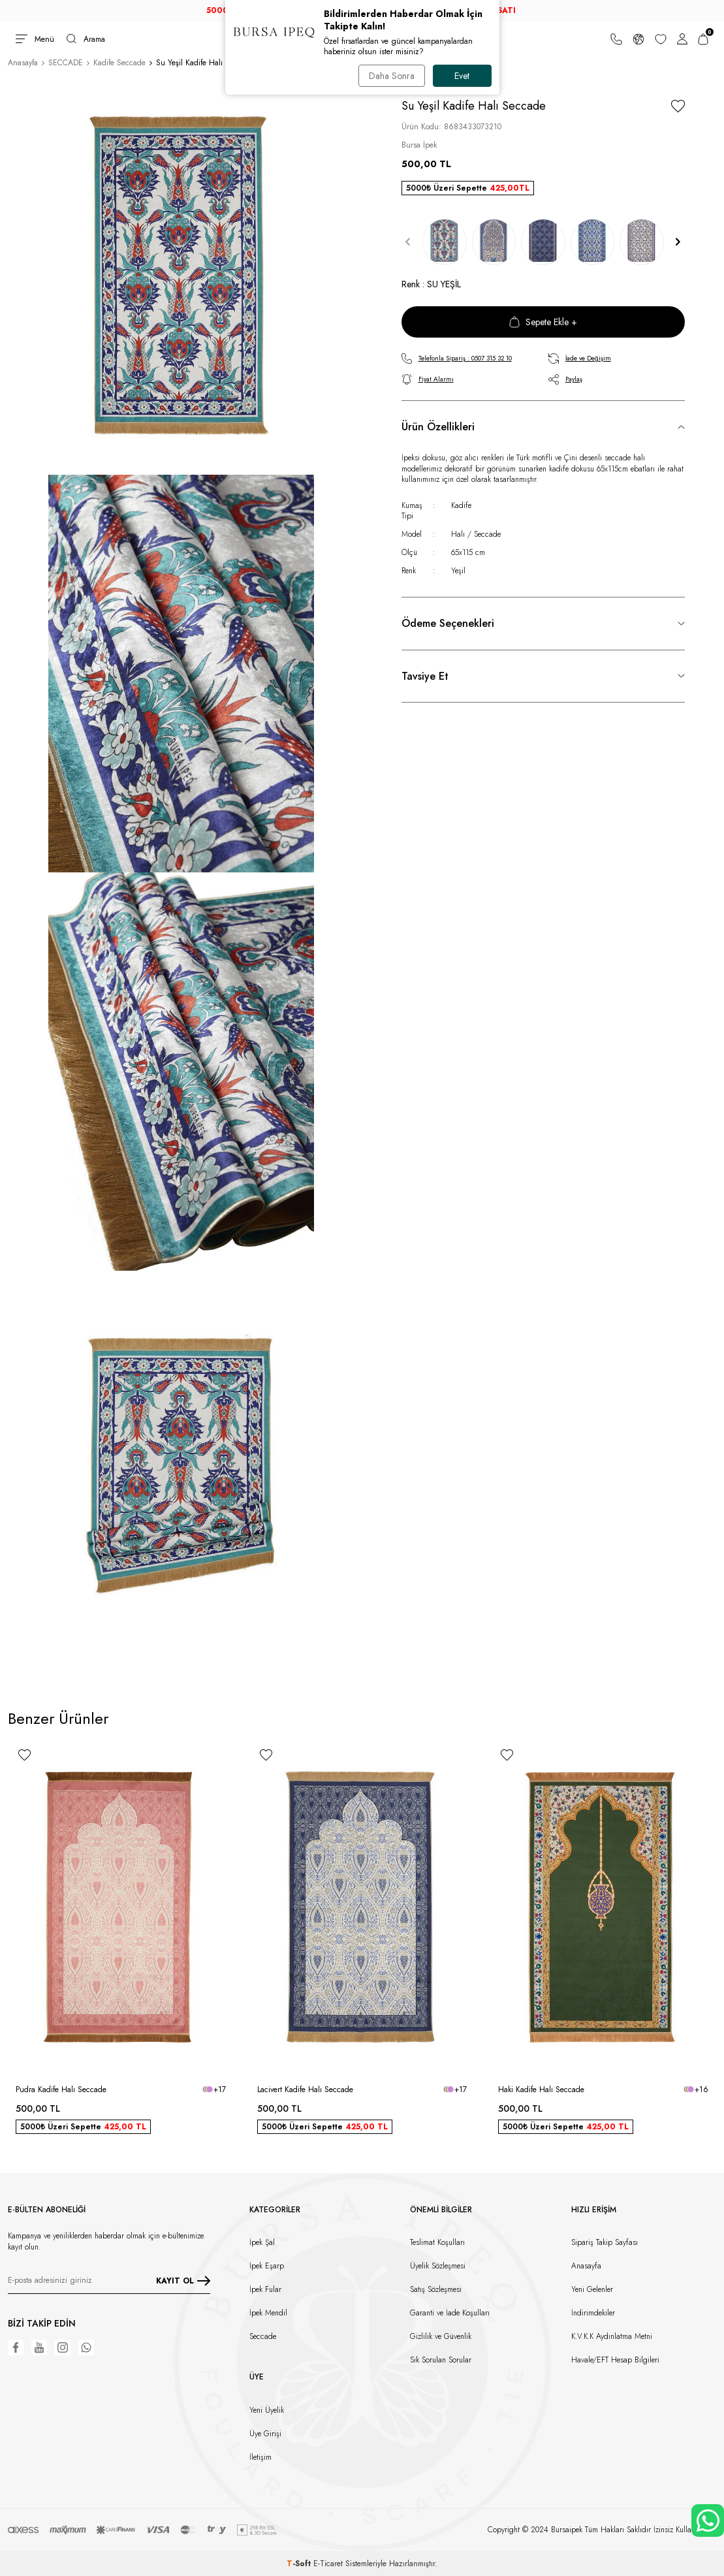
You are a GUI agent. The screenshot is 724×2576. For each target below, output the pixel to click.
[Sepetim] (703, 39)
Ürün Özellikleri (438, 426)
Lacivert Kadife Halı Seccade (305, 2089)
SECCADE (65, 62)
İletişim (260, 2457)
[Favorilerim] (661, 39)
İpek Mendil (268, 2313)
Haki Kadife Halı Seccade (541, 2089)
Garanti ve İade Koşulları (450, 2313)
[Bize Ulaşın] (616, 39)
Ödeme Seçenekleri (447, 623)
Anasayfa (23, 62)
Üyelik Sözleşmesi (437, 2266)
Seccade (262, 2336)
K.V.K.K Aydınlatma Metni (611, 2336)
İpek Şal (262, 2242)
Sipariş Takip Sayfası (604, 2242)
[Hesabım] (682, 39)
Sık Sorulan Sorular (440, 2360)
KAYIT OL (183, 2281)
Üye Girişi (265, 2434)
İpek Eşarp (266, 2266)
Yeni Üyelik (266, 2410)
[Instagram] (63, 2347)
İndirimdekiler (593, 2313)
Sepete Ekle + (543, 321)
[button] (408, 241)
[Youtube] (39, 2347)
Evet (461, 75)
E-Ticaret (328, 2563)
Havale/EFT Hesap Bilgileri (615, 2360)
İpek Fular (265, 2289)
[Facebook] (16, 2347)
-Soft (300, 2563)
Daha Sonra (392, 75)
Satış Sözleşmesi (436, 2289)
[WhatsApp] (86, 2347)
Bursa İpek (419, 145)
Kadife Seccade (119, 62)
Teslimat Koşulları (437, 2242)
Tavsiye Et (425, 676)
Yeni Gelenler (592, 2289)
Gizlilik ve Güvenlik (440, 2336)
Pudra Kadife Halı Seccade (61, 2089)
